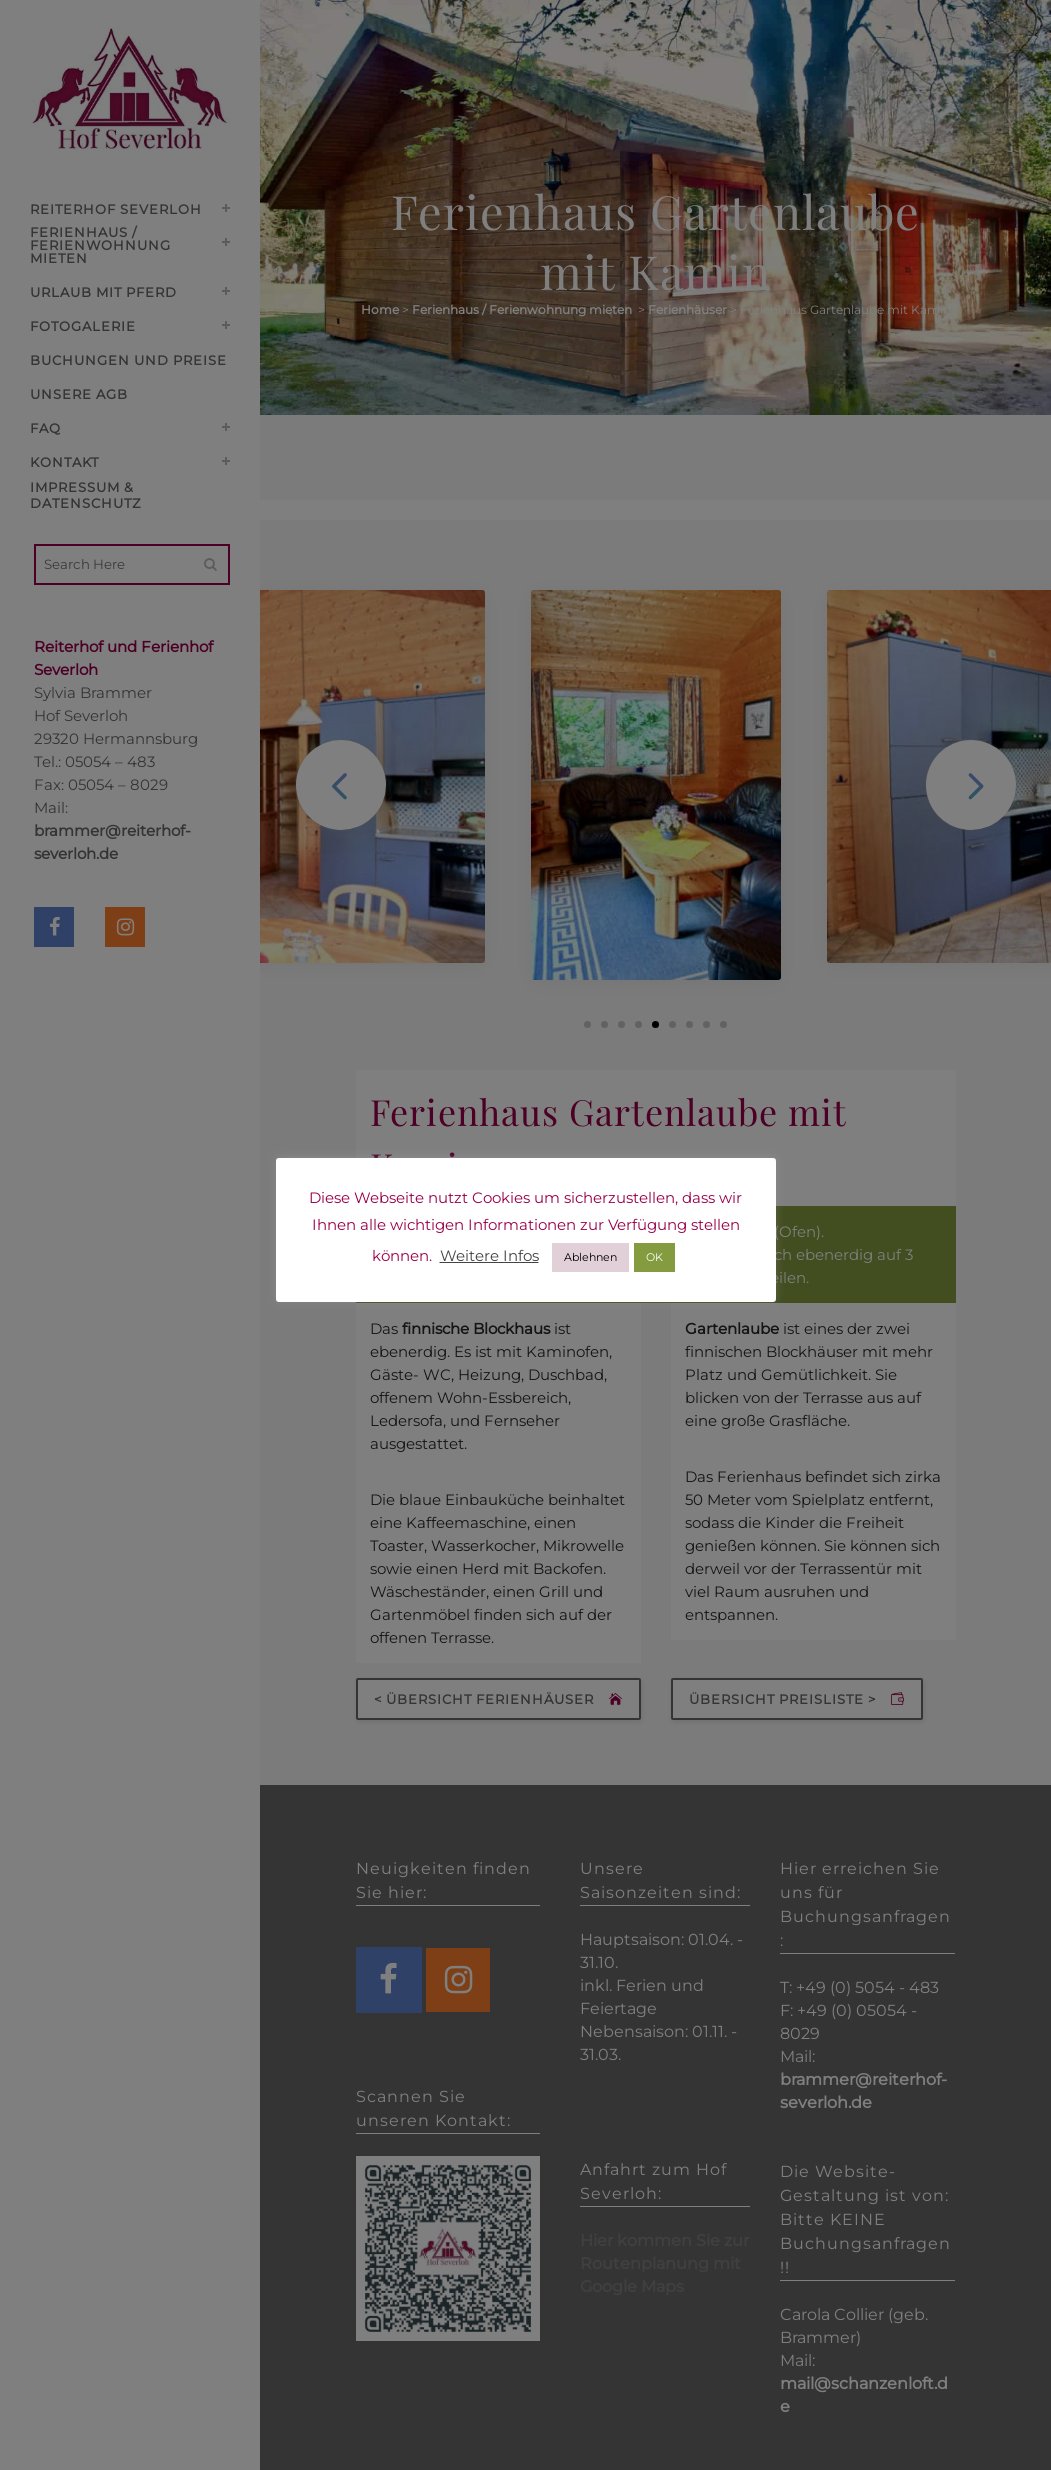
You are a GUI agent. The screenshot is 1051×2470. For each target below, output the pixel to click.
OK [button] (654, 1257)
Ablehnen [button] (590, 1257)
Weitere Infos (489, 1255)
